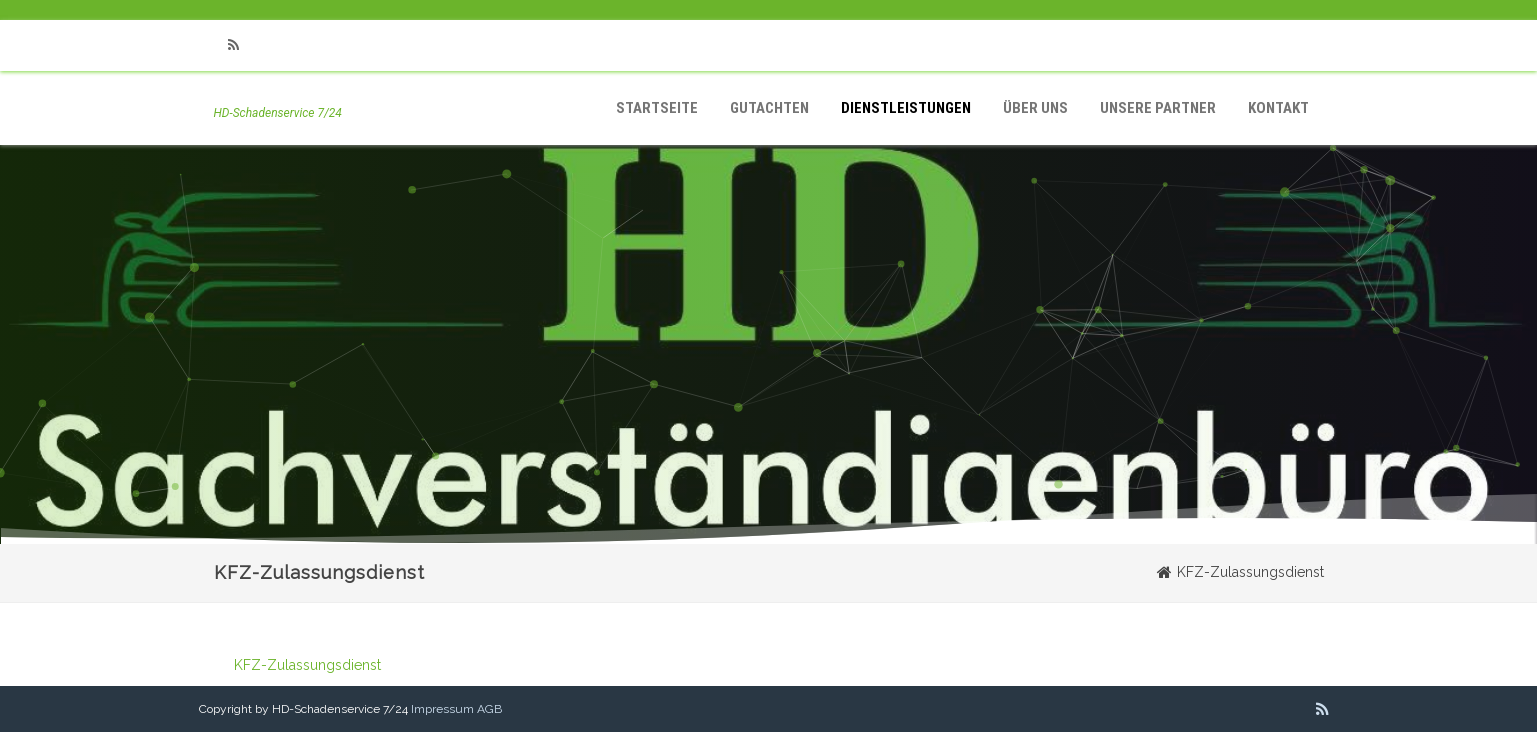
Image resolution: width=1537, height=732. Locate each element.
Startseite (657, 108)
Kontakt (1278, 108)
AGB (489, 709)
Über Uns (1035, 108)
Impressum (442, 709)
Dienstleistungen (906, 108)
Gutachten (769, 108)
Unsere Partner (1158, 108)
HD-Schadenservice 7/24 (278, 113)
